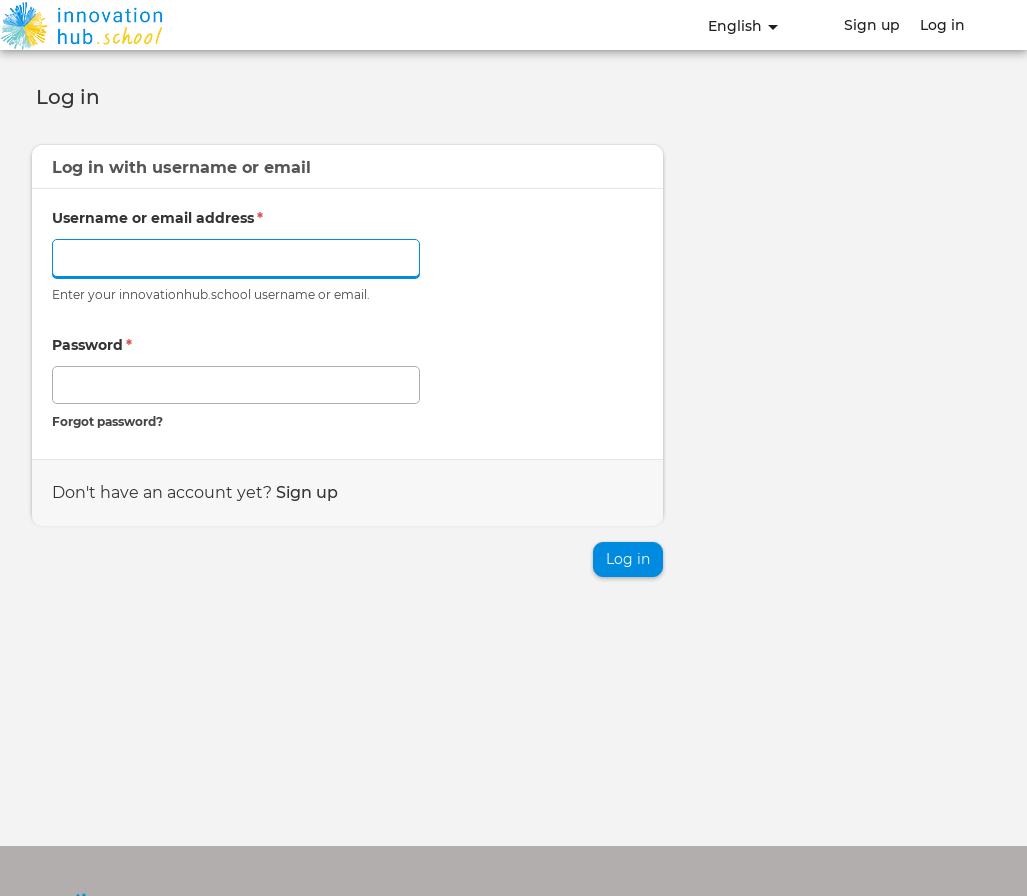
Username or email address (157, 218)
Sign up (872, 25)
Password (92, 345)
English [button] (743, 26)
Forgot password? (107, 421)
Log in (942, 25)
